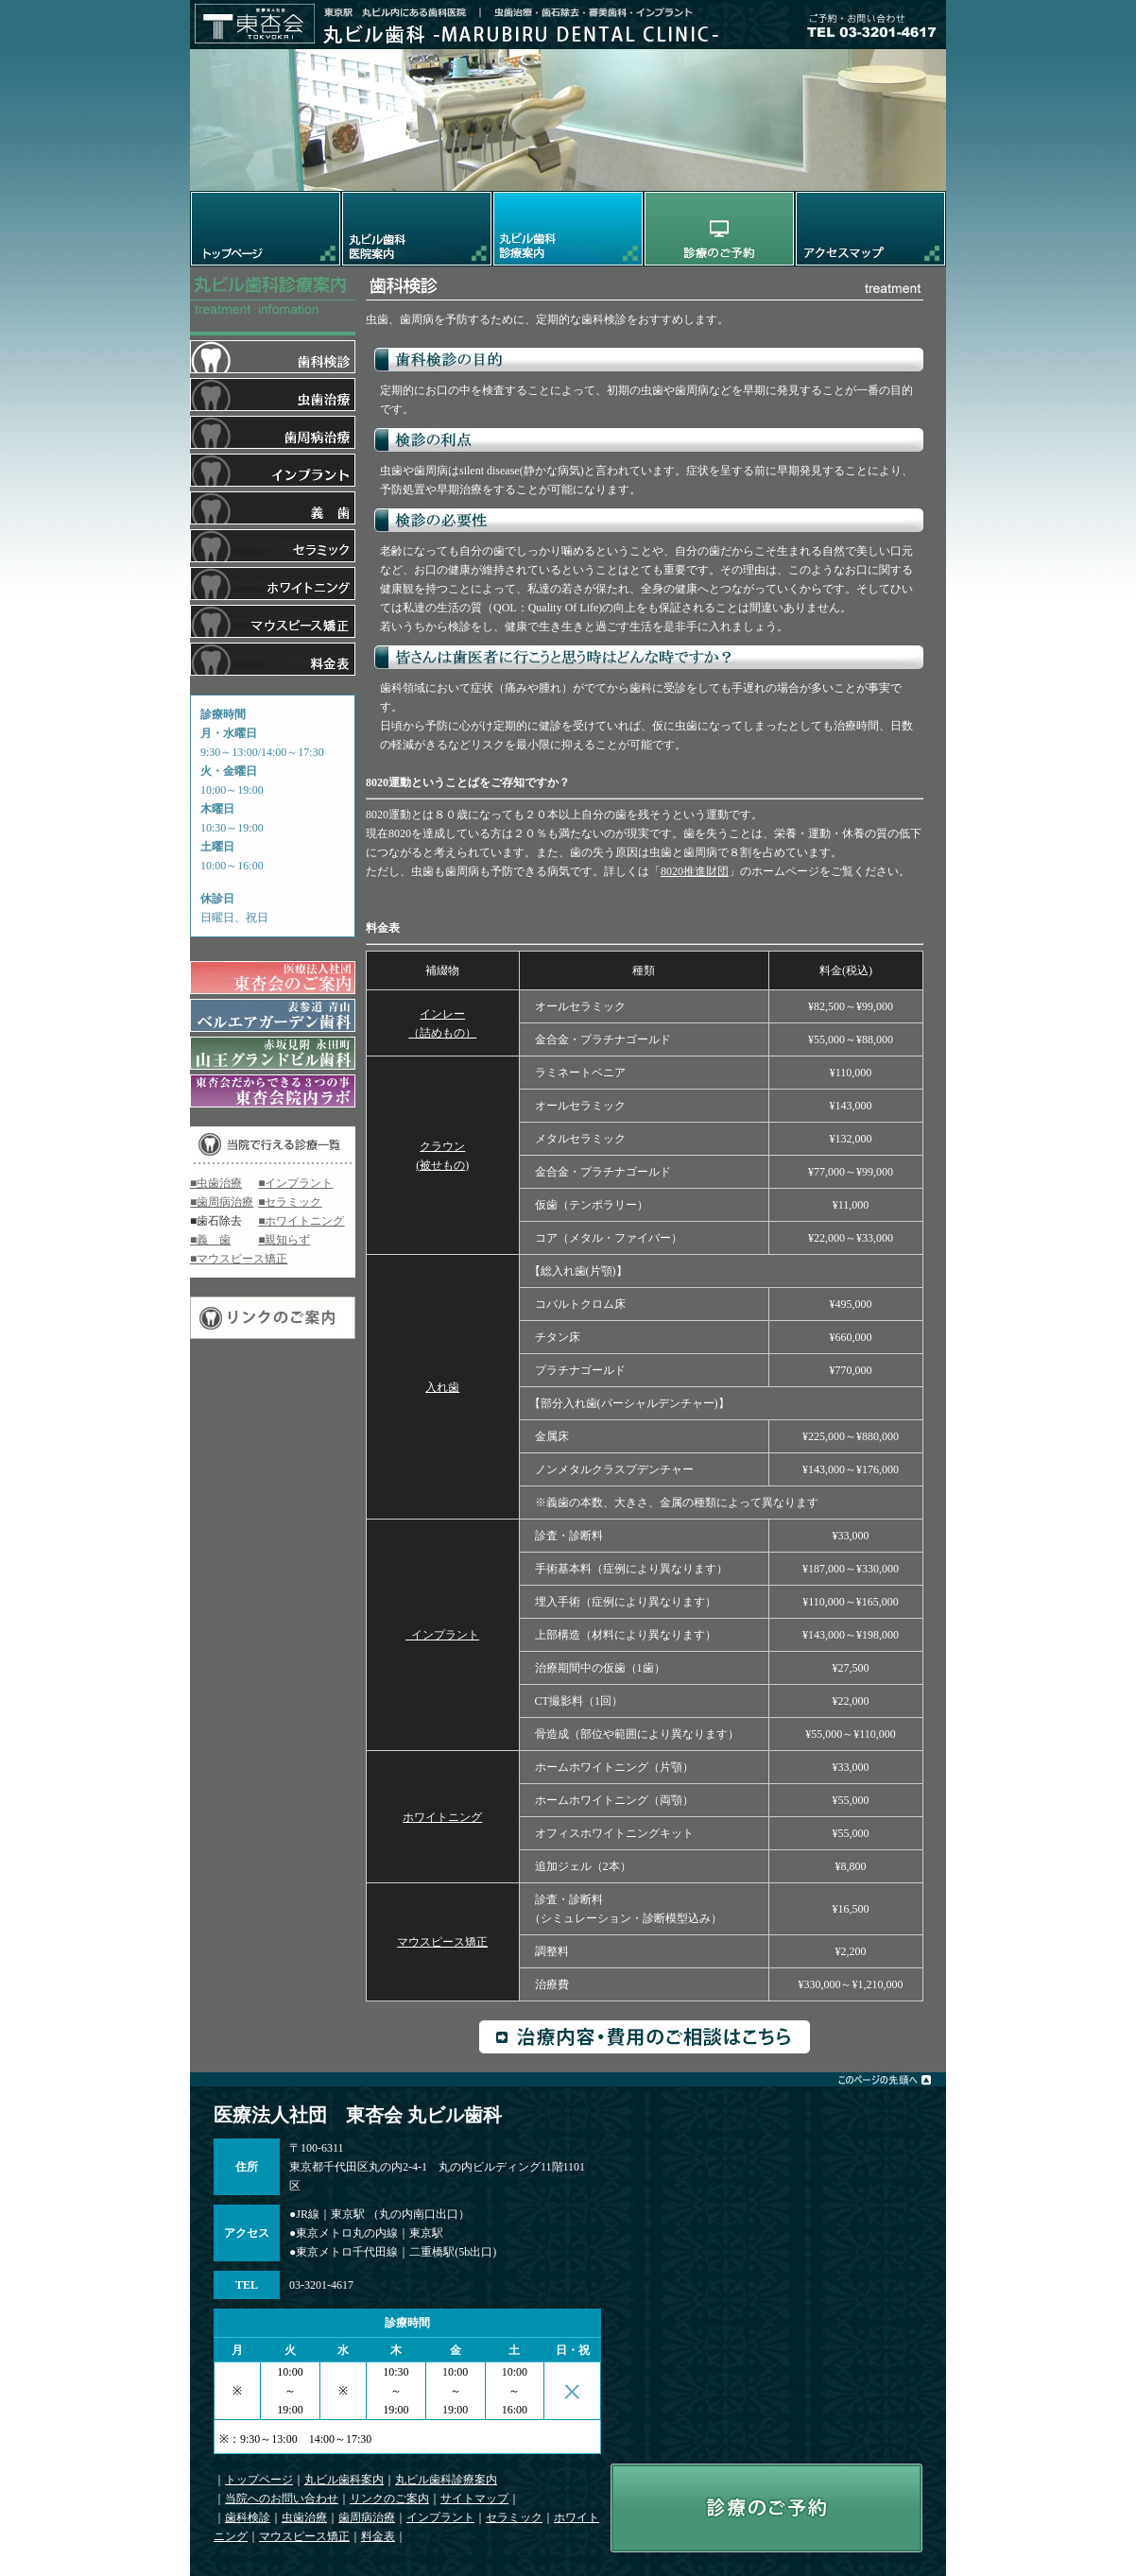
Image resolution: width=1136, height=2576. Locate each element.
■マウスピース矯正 (238, 1258)
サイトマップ (474, 2498)
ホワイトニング (442, 1817)
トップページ (259, 2479)
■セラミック (289, 1202)
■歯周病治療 (221, 1202)
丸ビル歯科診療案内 (446, 2479)
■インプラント (295, 1183)
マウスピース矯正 (442, 1942)
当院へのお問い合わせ (281, 2498)
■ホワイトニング (301, 1221)
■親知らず (284, 1239)
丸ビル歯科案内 (344, 2479)
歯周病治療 (366, 2517)
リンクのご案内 (389, 2498)
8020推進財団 (695, 871)
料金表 (378, 2536)
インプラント (442, 1634)
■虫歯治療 (216, 1183)
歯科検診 (247, 2517)
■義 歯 (210, 1239)
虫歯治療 (304, 2517)
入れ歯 (442, 1387)
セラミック (514, 2517)
